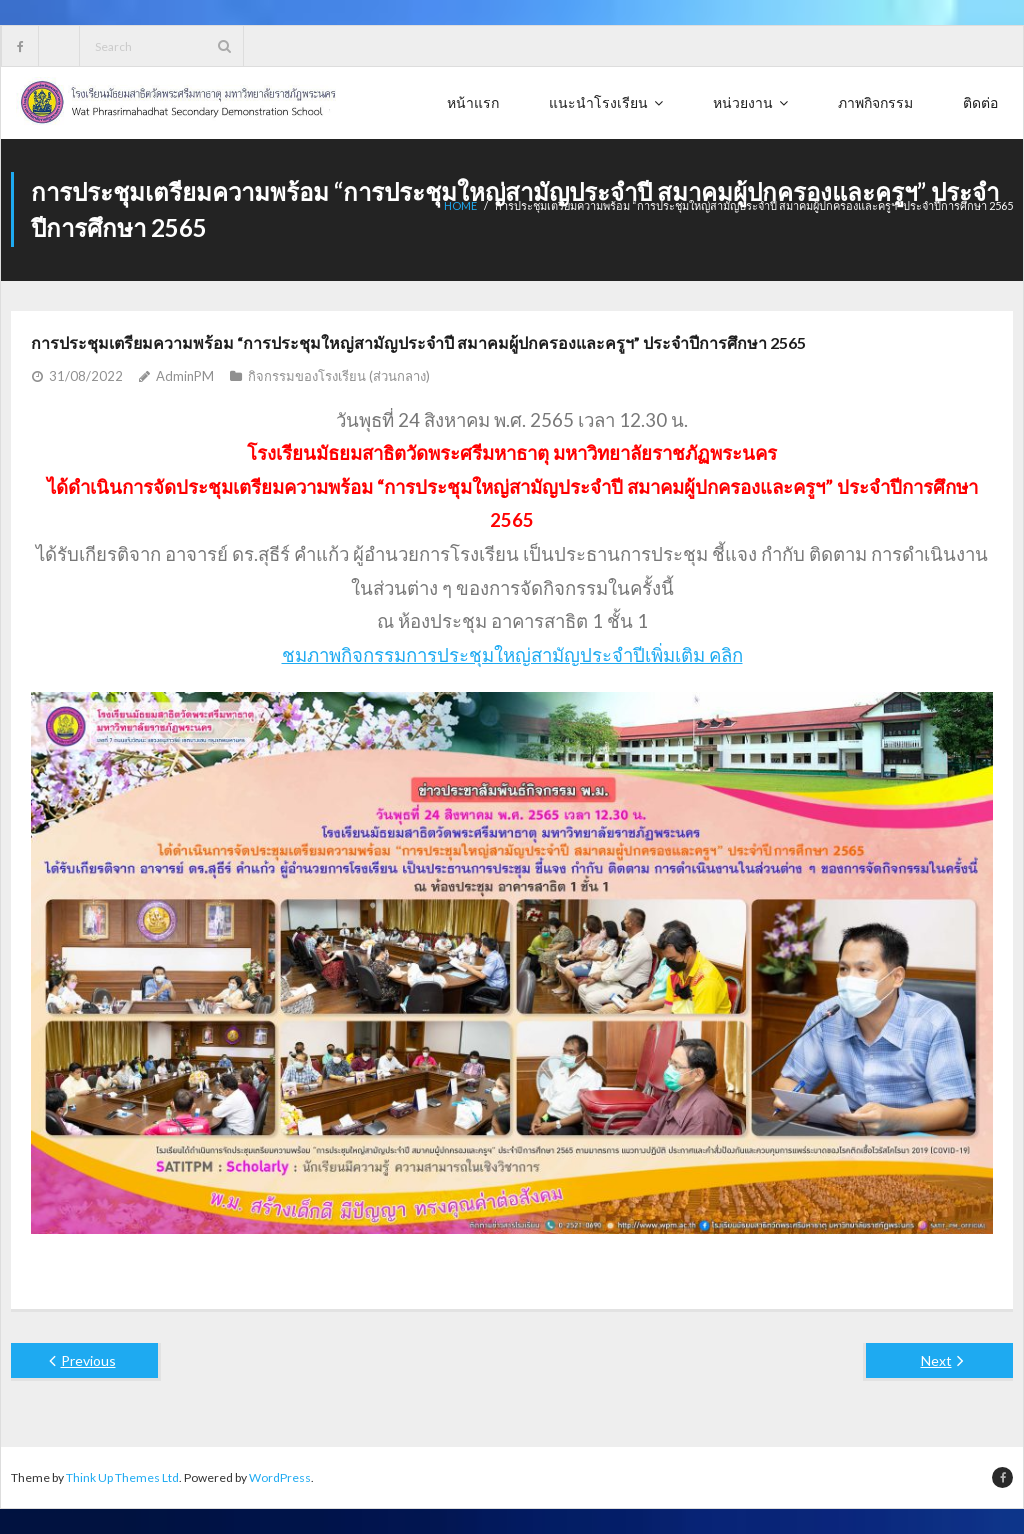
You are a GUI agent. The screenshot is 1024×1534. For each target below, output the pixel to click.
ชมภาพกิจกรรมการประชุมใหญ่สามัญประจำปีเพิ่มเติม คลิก (512, 655)
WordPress (280, 1477)
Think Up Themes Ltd (122, 1477)
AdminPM (185, 376)
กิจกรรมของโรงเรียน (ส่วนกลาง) (339, 376)
